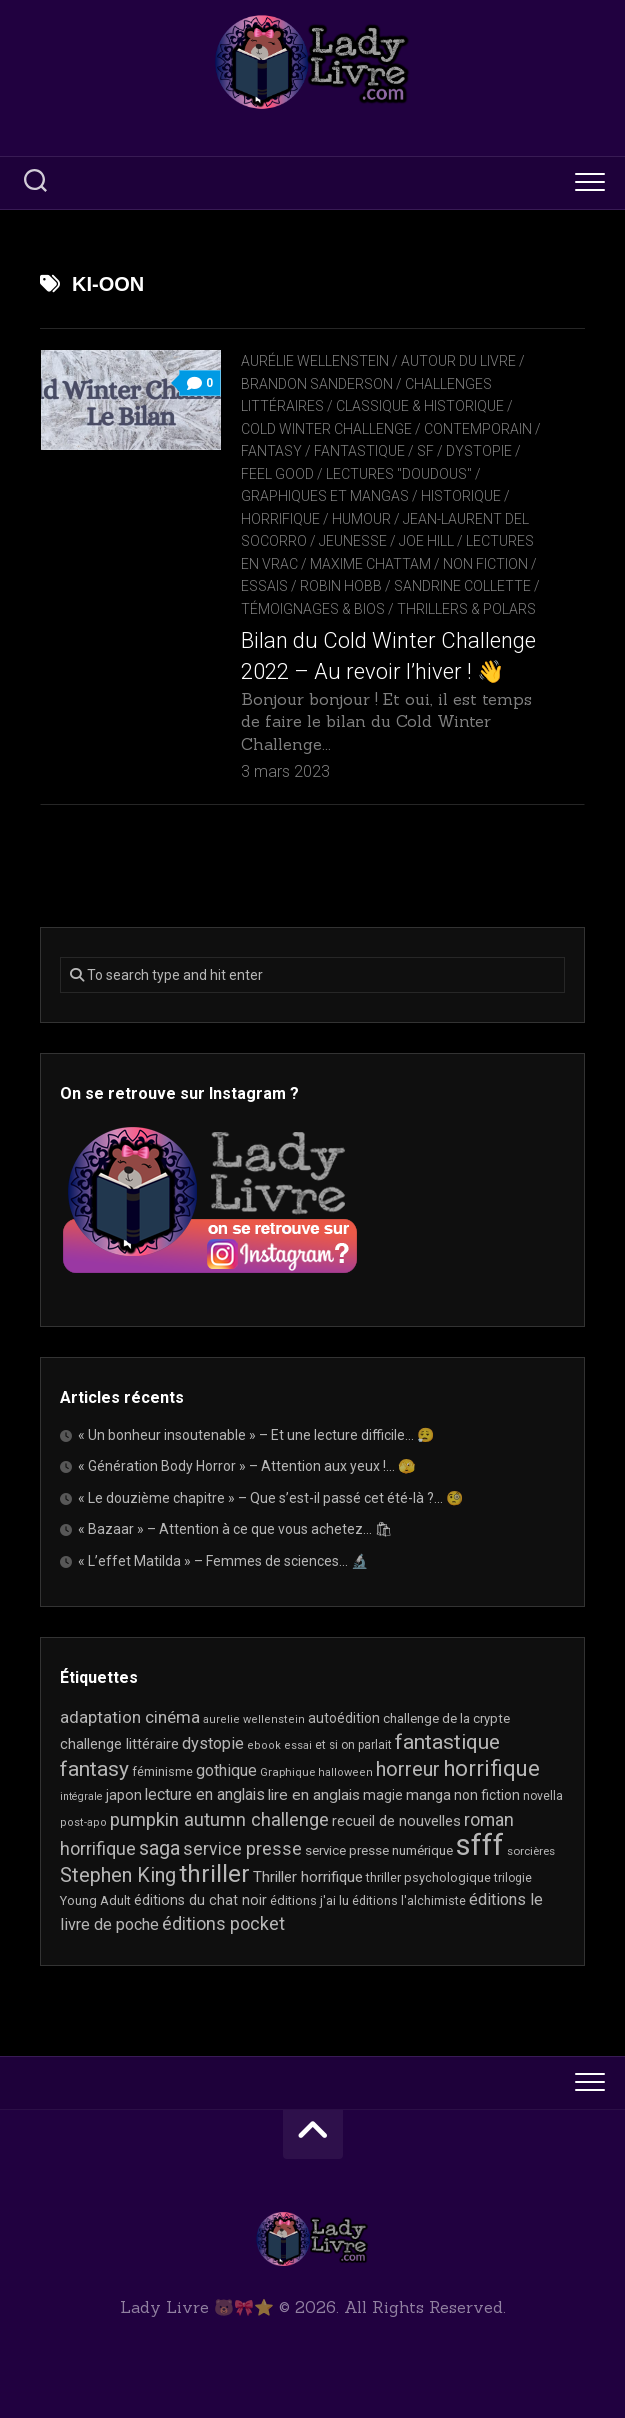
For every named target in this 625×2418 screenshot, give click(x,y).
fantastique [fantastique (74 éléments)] (447, 1742)
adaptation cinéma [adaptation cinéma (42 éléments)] (130, 1717)
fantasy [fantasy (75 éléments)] (94, 1769)
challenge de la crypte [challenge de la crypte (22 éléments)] (446, 1718)
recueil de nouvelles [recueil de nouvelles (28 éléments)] (396, 1821)
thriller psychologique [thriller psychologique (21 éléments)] (428, 1877)
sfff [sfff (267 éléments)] (480, 1845)
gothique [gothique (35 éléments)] (226, 1770)
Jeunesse (353, 541)
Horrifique (280, 519)
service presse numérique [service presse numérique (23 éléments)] (379, 1850)
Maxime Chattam (370, 564)
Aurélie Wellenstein (315, 361)
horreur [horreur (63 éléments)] (408, 1769)
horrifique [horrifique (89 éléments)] (491, 1768)
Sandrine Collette (462, 586)
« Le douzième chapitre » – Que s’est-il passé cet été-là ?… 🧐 (270, 1498)
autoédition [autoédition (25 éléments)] (344, 1718)
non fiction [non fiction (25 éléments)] (487, 1795)
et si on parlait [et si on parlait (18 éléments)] (353, 1745)
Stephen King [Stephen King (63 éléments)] (118, 1875)
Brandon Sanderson (317, 384)
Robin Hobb (341, 586)
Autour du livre (458, 361)
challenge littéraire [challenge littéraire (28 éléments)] (119, 1744)
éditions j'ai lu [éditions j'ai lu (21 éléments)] (309, 1900)
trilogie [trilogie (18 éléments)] (513, 1878)
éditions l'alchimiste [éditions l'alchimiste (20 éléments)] (409, 1900)
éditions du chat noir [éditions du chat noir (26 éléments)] (200, 1900)
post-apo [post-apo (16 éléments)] (83, 1822)
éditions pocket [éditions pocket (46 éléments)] (223, 1923)
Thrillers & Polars (466, 609)
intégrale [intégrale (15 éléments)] (81, 1796)
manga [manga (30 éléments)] (428, 1795)
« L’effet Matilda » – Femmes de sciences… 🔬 (223, 1561)
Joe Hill (426, 541)
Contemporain (478, 429)
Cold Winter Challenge (326, 429)
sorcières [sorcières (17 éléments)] (531, 1851)
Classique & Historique (420, 406)
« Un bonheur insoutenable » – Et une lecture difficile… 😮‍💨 (256, 1435)
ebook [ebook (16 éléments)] (264, 1745)
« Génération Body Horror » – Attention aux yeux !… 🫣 (246, 1466)
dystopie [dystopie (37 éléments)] (213, 1743)
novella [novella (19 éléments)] (543, 1796)
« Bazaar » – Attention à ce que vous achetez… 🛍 (235, 1529)
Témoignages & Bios (313, 609)
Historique (461, 496)
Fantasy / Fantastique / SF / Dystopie (376, 451)
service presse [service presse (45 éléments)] (242, 1849)
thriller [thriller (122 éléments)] (214, 1874)
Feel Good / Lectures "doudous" (356, 474)
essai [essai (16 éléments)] (298, 1745)
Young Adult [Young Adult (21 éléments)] (95, 1900)
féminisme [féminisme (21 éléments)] (162, 1771)
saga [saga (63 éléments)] (159, 1848)
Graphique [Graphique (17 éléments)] (287, 1772)
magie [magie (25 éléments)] (383, 1795)
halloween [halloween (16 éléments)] (345, 1772)
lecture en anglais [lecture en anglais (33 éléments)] (205, 1794)
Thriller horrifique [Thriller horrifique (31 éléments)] (308, 1877)
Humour (361, 519)
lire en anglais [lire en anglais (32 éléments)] (314, 1795)
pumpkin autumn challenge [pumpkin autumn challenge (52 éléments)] (219, 1820)
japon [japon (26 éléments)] (124, 1795)
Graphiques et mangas (325, 496)
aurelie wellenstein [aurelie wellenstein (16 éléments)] (254, 1719)
